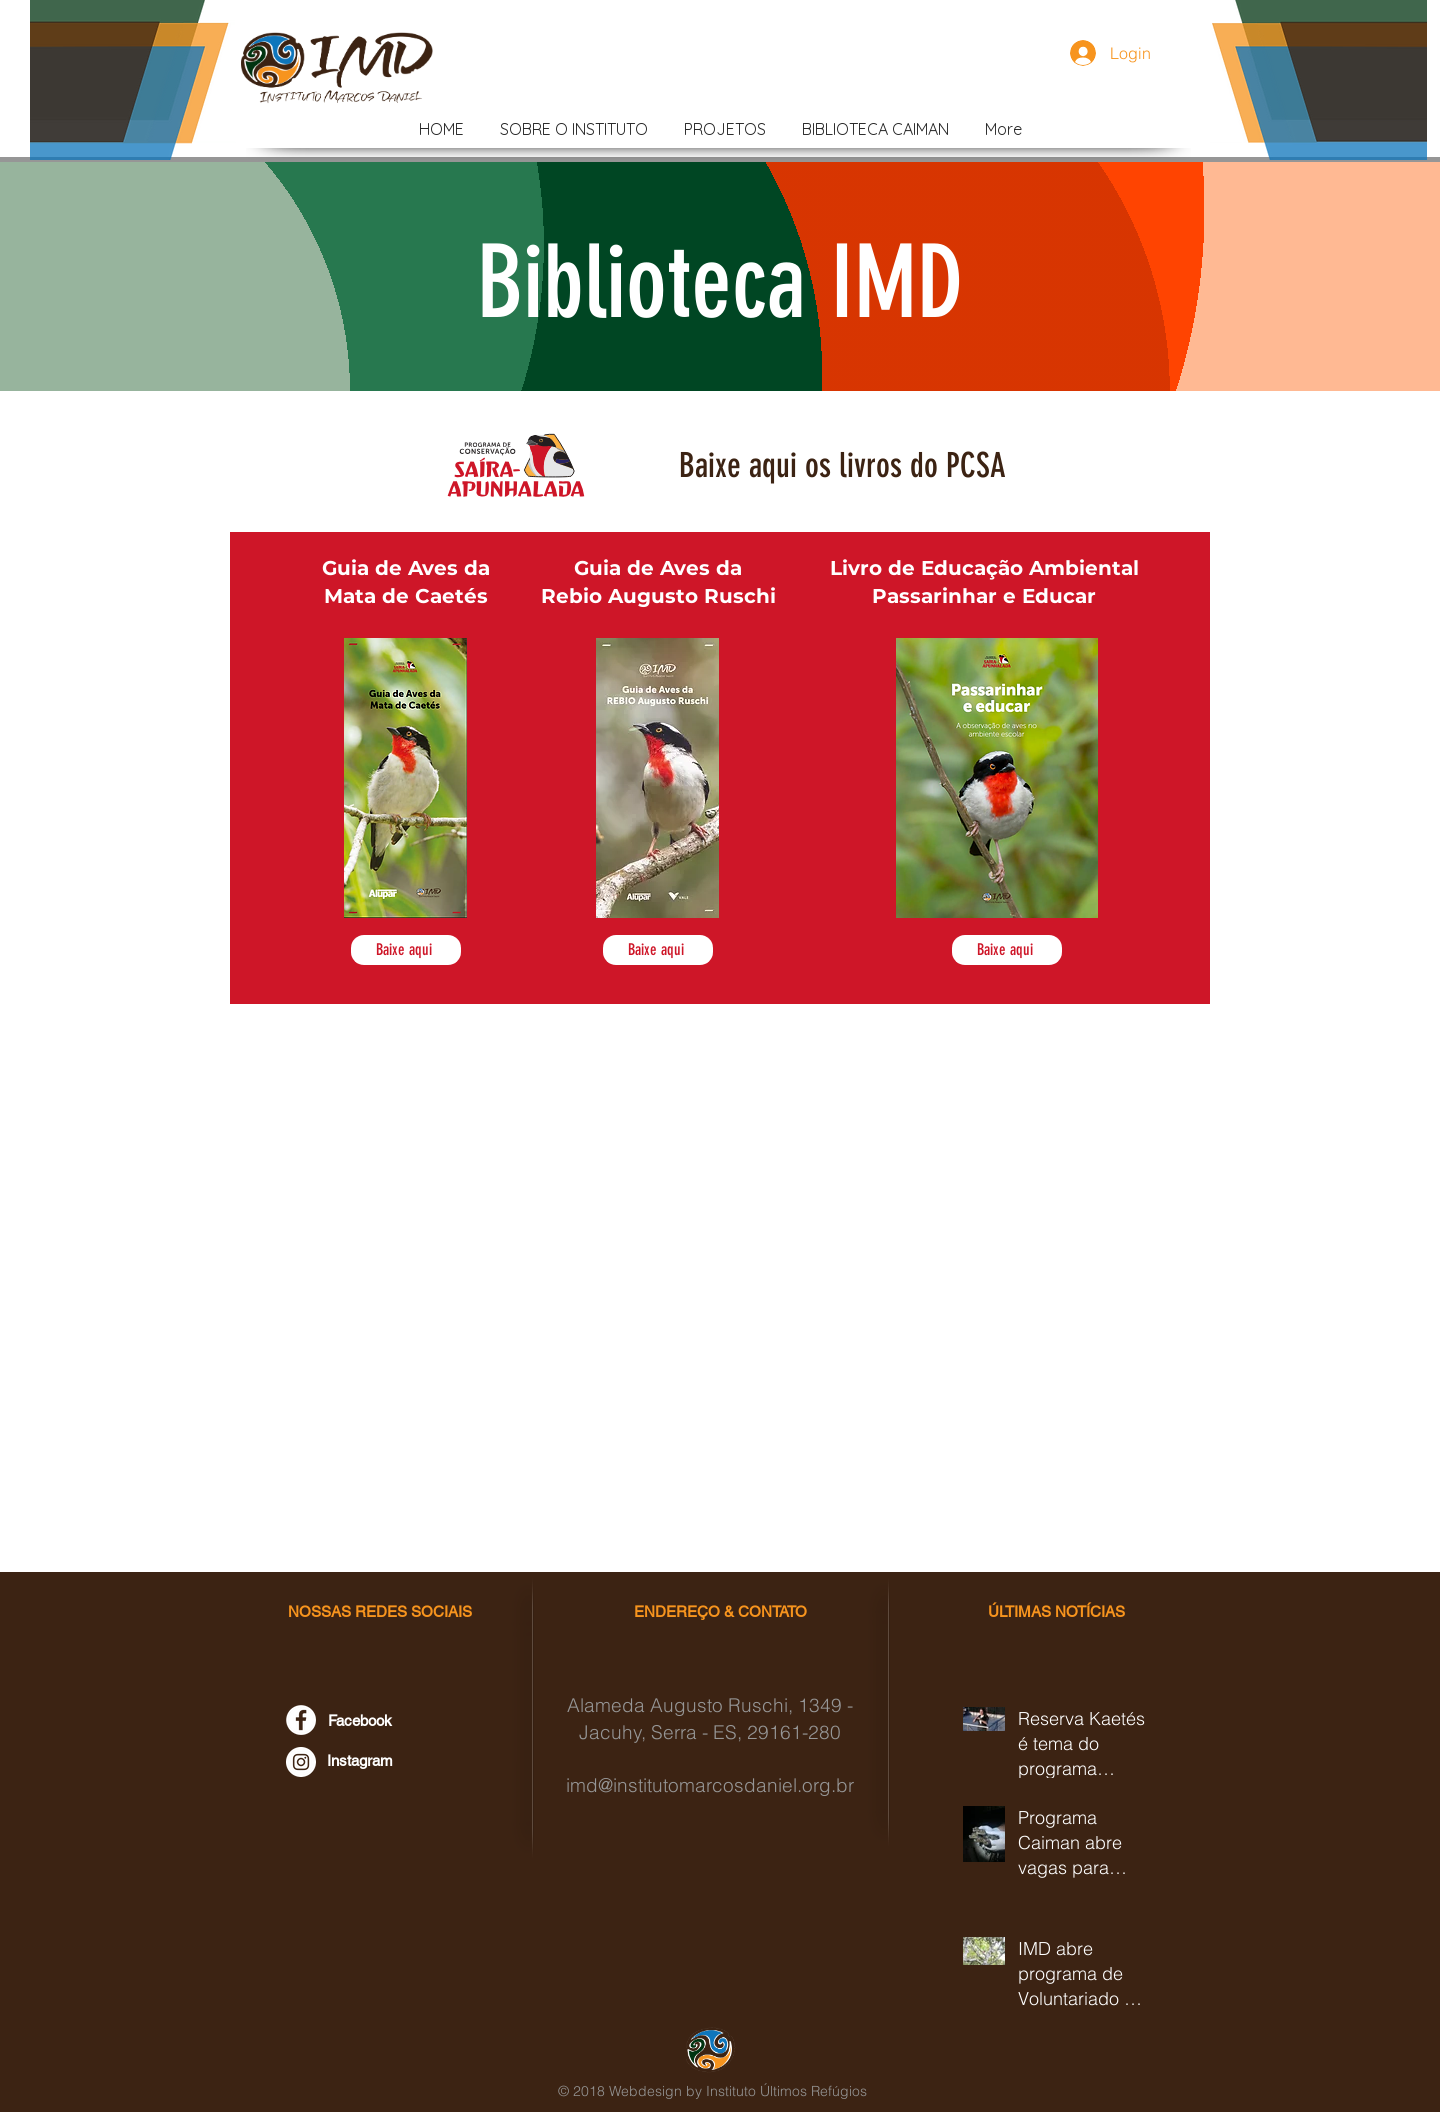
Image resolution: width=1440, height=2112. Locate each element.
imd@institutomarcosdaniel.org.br (710, 1785)
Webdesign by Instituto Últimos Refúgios (738, 2091)
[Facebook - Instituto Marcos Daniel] (301, 1720)
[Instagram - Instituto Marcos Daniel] (301, 1762)
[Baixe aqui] (406, 950)
